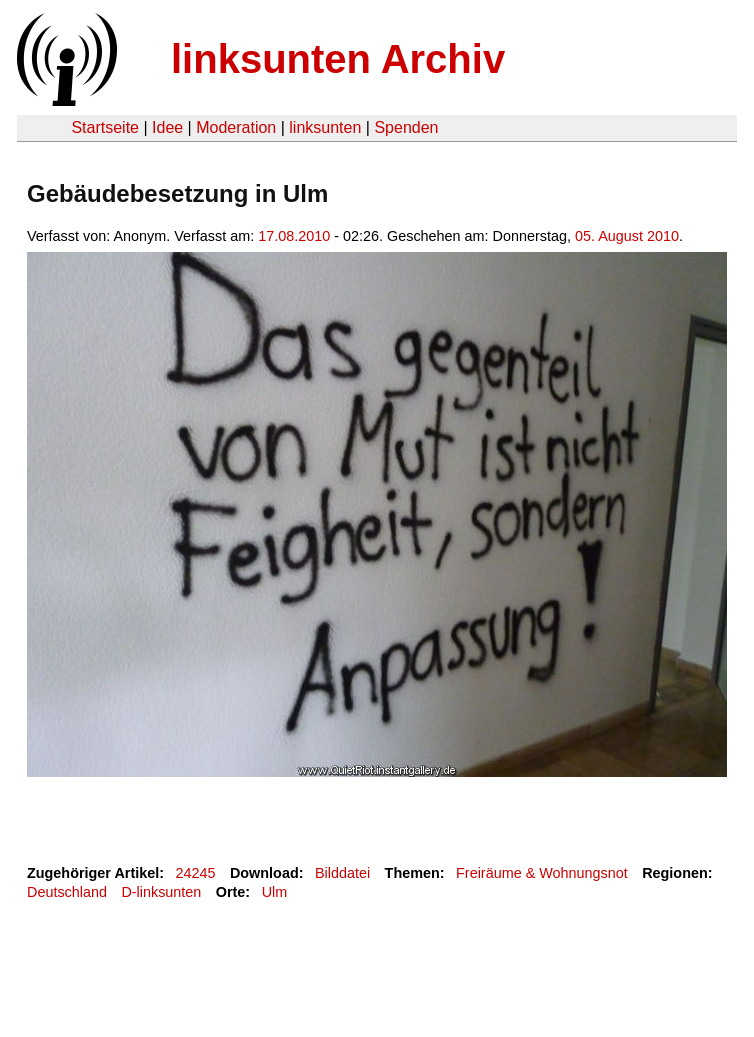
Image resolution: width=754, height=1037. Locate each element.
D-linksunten (161, 892)
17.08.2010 (294, 236)
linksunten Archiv (338, 59)
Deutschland (67, 892)
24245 (196, 873)
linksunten (325, 127)
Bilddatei (342, 873)
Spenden (406, 127)
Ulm (275, 892)
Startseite (105, 127)
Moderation (236, 127)
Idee (167, 127)
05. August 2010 (627, 236)
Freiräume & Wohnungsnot (542, 873)
